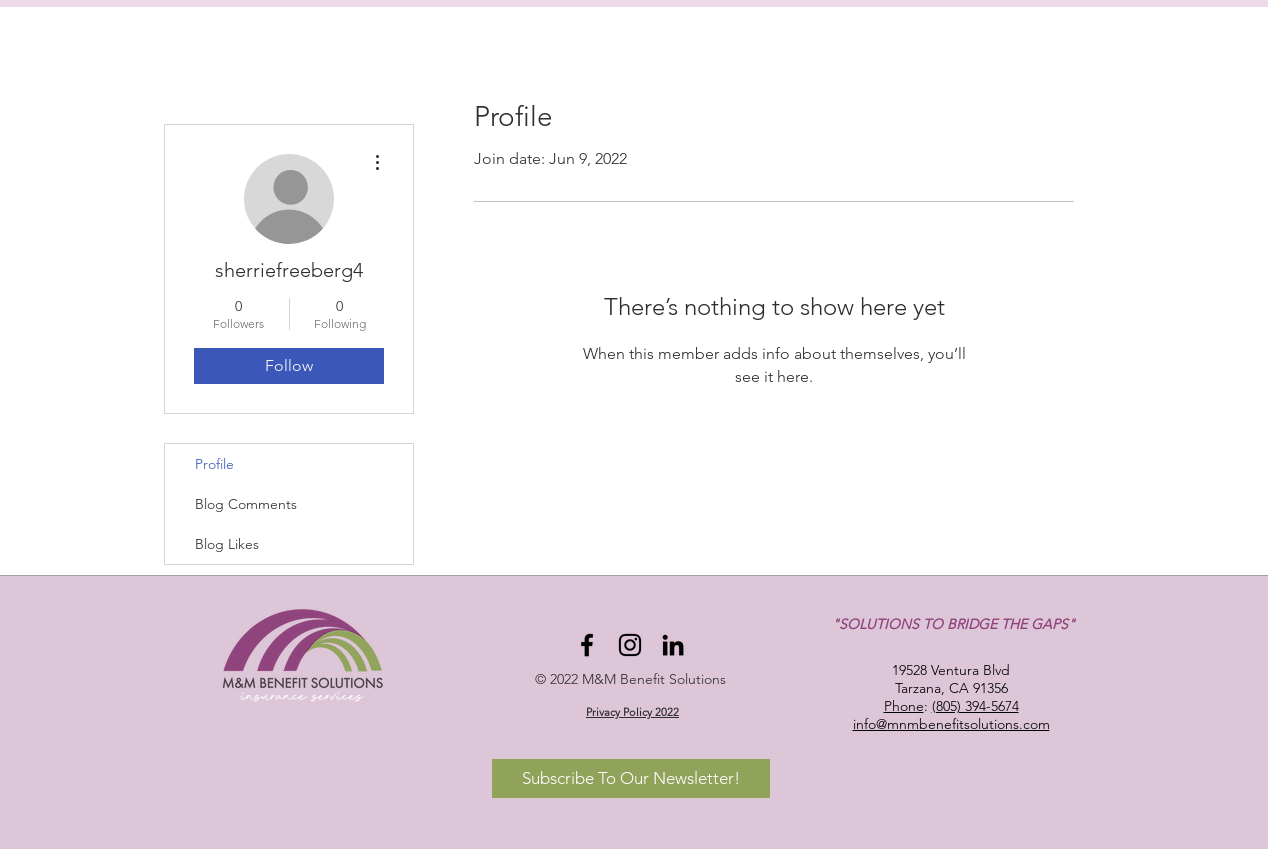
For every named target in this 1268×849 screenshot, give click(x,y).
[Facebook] (587, 645)
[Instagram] (630, 645)
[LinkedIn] (673, 645)
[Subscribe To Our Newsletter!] (631, 778)
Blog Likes (227, 544)
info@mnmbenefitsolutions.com (951, 724)
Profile (214, 464)
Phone (904, 706)
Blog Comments (246, 504)
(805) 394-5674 (975, 706)
